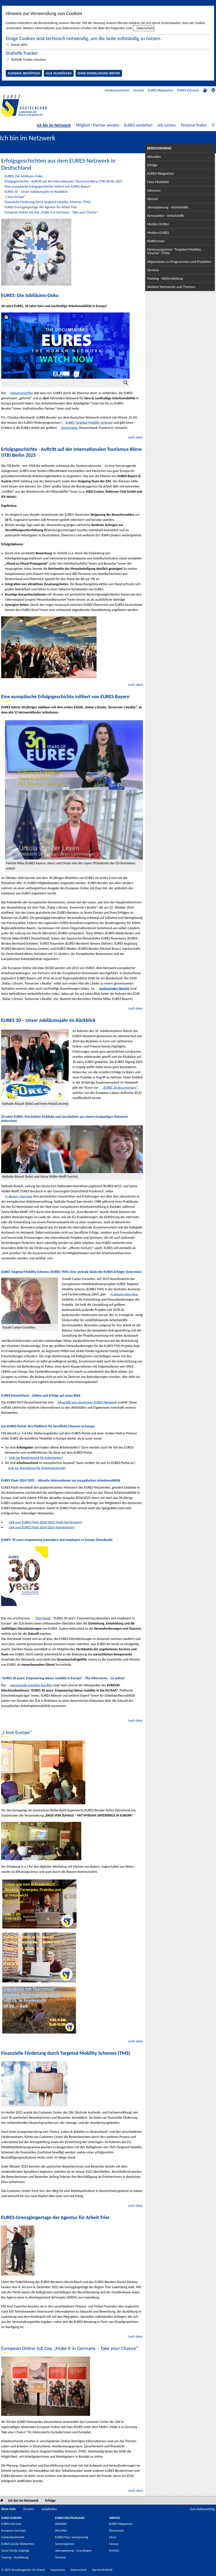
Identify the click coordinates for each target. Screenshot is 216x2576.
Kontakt (138, 90)
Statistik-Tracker (22, 53)
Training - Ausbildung (14, 2557)
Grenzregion (69, 428)
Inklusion (153, 190)
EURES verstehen (138, 125)
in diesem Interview (18, 1196)
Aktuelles (154, 156)
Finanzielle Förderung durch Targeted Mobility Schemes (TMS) (48, 202)
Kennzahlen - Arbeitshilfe (165, 215)
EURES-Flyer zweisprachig (71, 2537)
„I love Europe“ (15, 197)
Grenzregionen (64, 2544)
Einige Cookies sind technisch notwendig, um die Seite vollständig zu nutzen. (83, 38)
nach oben (135, 437)
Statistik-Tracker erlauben (28, 59)
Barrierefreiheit (103, 2570)
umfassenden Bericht (114, 988)
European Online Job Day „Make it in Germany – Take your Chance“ (51, 212)
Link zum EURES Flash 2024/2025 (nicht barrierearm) (45, 1522)
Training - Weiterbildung (165, 278)
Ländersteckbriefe (12, 2537)
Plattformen (156, 241)
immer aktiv (19, 45)
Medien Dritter (158, 224)
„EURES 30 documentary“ (120, 1087)
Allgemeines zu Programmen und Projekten (179, 261)
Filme (112, 2537)
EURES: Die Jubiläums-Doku (24, 176)
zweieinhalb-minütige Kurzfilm (31, 1685)
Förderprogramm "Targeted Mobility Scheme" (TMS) (174, 251)
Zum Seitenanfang (202, 2509)
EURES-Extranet (188, 90)
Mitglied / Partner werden (97, 125)
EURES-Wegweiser (160, 90)
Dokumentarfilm (21, 393)
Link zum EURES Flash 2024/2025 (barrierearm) (41, 1527)
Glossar (152, 199)
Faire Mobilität (158, 182)
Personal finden (194, 125)
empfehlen (49, 2509)
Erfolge (152, 165)
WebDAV (61, 2524)
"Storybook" (43, 1618)
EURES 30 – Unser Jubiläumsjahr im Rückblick (36, 192)
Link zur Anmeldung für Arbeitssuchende (36, 1468)
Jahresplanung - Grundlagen (73, 2551)
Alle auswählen (59, 73)
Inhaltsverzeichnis (117, 90)
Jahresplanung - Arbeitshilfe (167, 207)
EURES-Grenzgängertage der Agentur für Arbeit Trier (41, 207)
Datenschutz (145, 28)
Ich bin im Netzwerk (54, 125)
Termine (153, 270)
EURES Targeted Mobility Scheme (89, 422)
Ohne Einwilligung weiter (98, 73)
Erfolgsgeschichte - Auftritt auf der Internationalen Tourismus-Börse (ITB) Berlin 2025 (63, 181)
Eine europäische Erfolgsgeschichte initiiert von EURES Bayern (47, 186)
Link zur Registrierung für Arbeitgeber (35, 1458)
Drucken (28, 2509)
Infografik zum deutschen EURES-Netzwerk (87, 1402)
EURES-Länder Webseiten (17, 2544)
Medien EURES (158, 232)
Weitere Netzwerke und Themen (171, 287)
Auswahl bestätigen (24, 73)
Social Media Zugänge (15, 2551)
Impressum (58, 2570)
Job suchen (166, 125)
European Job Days (13, 2530)
